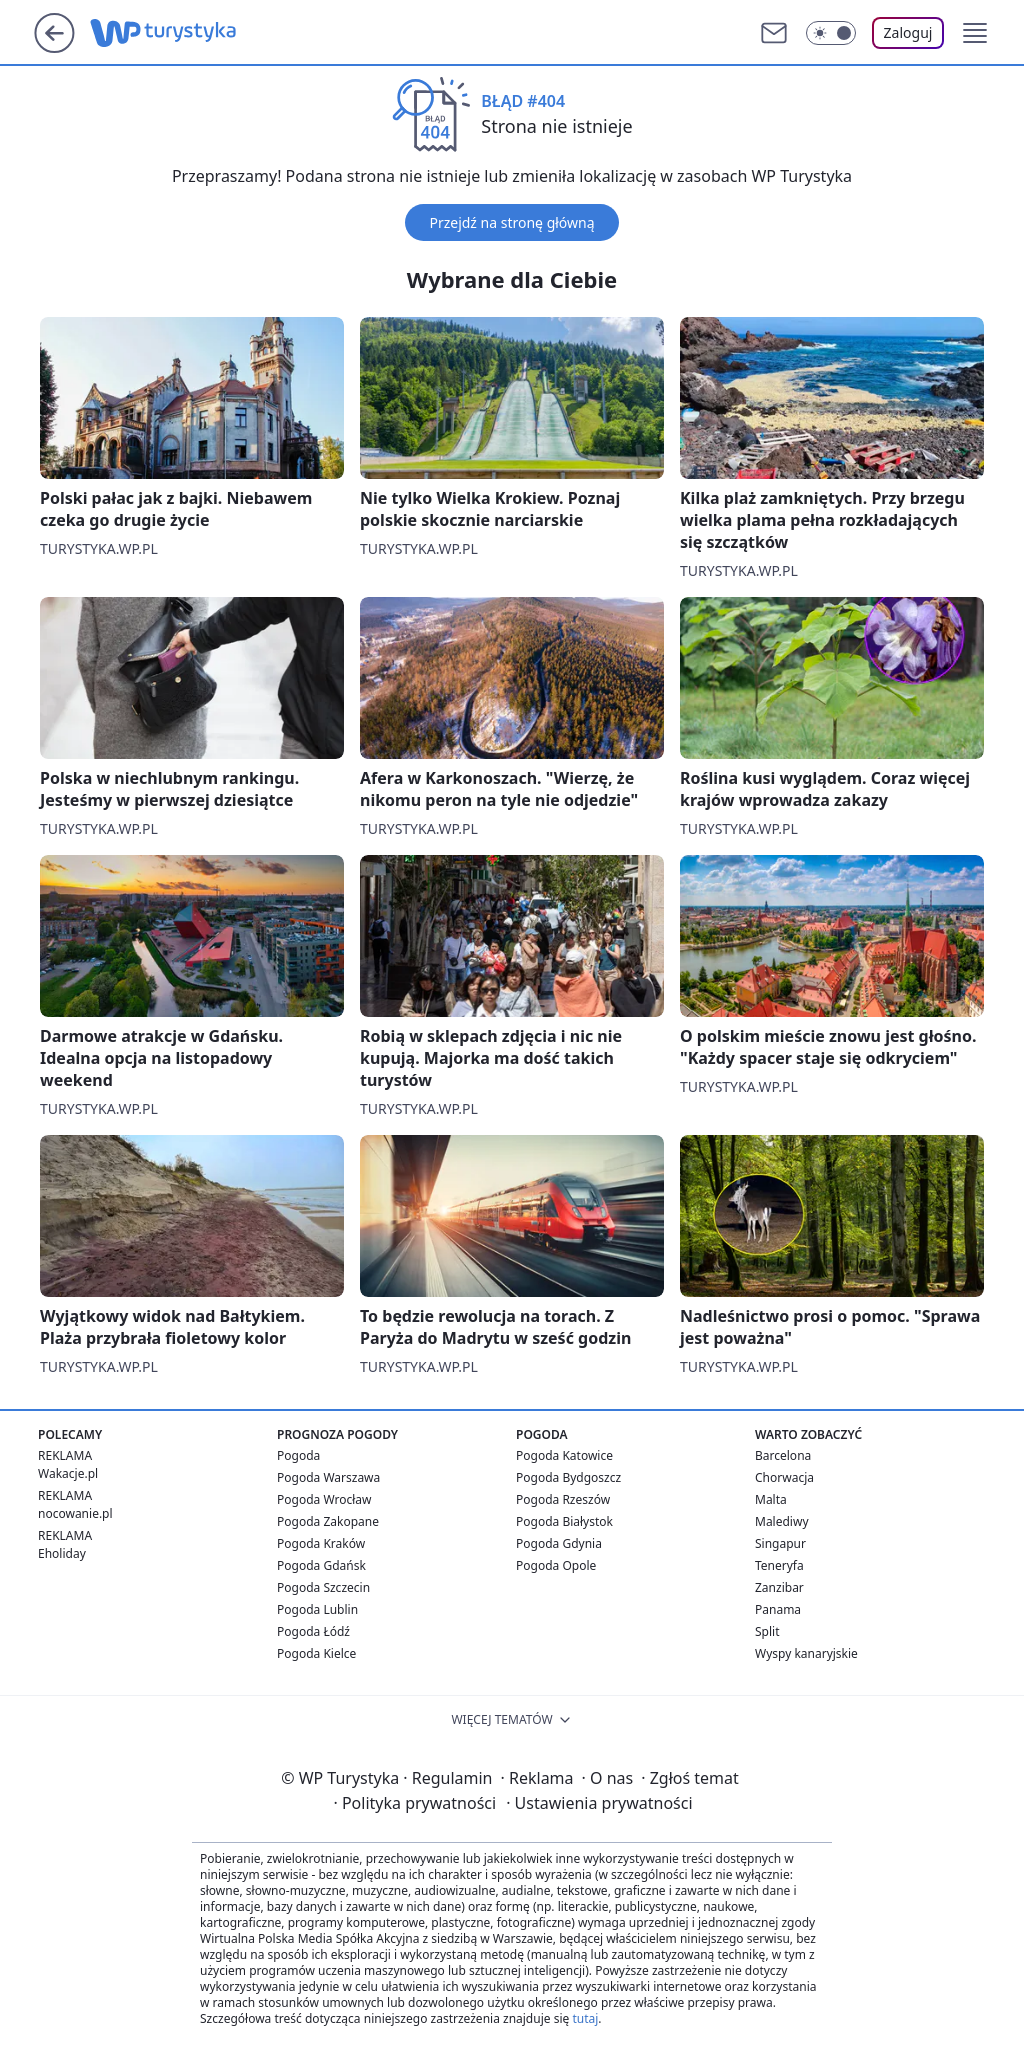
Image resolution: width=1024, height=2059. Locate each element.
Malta (771, 1499)
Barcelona (783, 1455)
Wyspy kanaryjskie (806, 1653)
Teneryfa (779, 1565)
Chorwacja (784, 1477)
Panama (778, 1609)
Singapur (780, 1543)
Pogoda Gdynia (559, 1543)
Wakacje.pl (68, 1473)
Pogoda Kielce (316, 1653)
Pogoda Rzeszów (563, 1499)
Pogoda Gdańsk (321, 1565)
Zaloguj (908, 32)
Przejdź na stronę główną (511, 222)
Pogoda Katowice (564, 1455)
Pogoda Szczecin (323, 1587)
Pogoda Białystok (564, 1521)
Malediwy (782, 1521)
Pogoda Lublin (317, 1609)
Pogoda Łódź (313, 1631)
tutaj (585, 2018)
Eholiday (62, 1553)
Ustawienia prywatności (599, 1803)
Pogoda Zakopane (328, 1521)
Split (767, 1631)
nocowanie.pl (75, 1513)
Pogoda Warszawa (328, 1477)
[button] (975, 33)
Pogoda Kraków (321, 1543)
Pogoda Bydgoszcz (568, 1477)
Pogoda (298, 1455)
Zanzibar (779, 1587)
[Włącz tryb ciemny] (831, 33)
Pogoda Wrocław (324, 1499)
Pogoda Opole (556, 1565)
